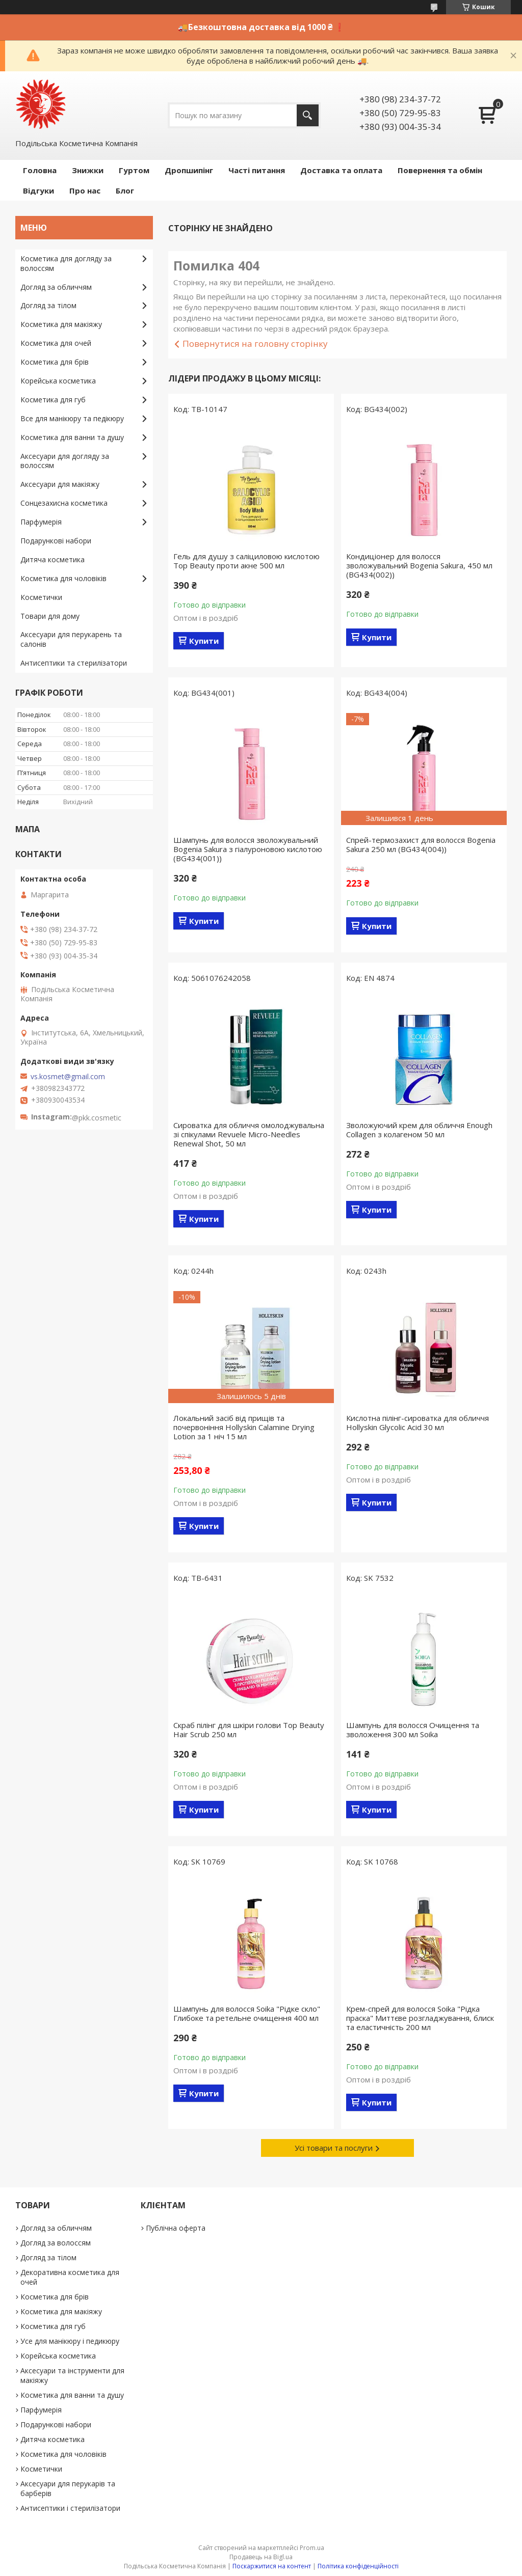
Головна (40, 170)
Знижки (87, 170)
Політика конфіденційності (358, 2566)
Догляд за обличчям (56, 287)
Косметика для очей (55, 343)
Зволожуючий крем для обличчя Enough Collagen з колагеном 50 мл (419, 1129)
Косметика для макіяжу (61, 324)
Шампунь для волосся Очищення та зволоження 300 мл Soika (412, 1729)
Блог (125, 190)
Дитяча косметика (52, 559)
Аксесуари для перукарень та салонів (71, 639)
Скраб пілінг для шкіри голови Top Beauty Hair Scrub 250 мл (248, 1729)
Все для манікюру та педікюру (72, 418)
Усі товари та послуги (334, 2148)
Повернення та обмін (440, 170)
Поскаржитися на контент (271, 2566)
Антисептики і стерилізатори (70, 2508)
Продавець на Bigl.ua (261, 2557)
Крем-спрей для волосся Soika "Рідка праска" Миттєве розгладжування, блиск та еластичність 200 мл (420, 2018)
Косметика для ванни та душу (72, 437)
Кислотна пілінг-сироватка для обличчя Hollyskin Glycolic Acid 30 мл (417, 1422)
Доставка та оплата (341, 170)
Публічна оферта (175, 2228)
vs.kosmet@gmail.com (68, 1076)
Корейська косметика (58, 381)
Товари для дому (50, 616)
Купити (204, 641)
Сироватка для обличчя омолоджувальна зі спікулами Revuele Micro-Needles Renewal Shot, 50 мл (248, 1134)
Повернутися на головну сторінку (255, 343)
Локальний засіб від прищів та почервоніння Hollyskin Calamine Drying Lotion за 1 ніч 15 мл (244, 1427)
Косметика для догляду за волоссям (66, 263)
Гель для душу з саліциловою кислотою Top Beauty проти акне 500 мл (246, 561)
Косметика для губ (53, 399)
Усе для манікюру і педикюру (69, 2341)
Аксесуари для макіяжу (59, 484)
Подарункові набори (55, 540)
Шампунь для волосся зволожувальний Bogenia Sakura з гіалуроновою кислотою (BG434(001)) (247, 849)
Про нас (84, 190)
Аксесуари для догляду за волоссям (64, 461)
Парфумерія (41, 522)
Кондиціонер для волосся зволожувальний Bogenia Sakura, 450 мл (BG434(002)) (419, 565)
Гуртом (134, 170)
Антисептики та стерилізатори (73, 663)
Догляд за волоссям (55, 2243)
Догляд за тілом (48, 305)
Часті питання (256, 170)
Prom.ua (312, 2547)
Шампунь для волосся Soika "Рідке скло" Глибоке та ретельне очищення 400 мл (246, 2013)
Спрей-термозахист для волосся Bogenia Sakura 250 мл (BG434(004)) (420, 844)
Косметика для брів (54, 362)
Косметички (41, 597)
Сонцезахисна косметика (64, 503)
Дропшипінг (189, 170)
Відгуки (38, 190)
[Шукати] (308, 115)
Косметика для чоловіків (63, 578)
